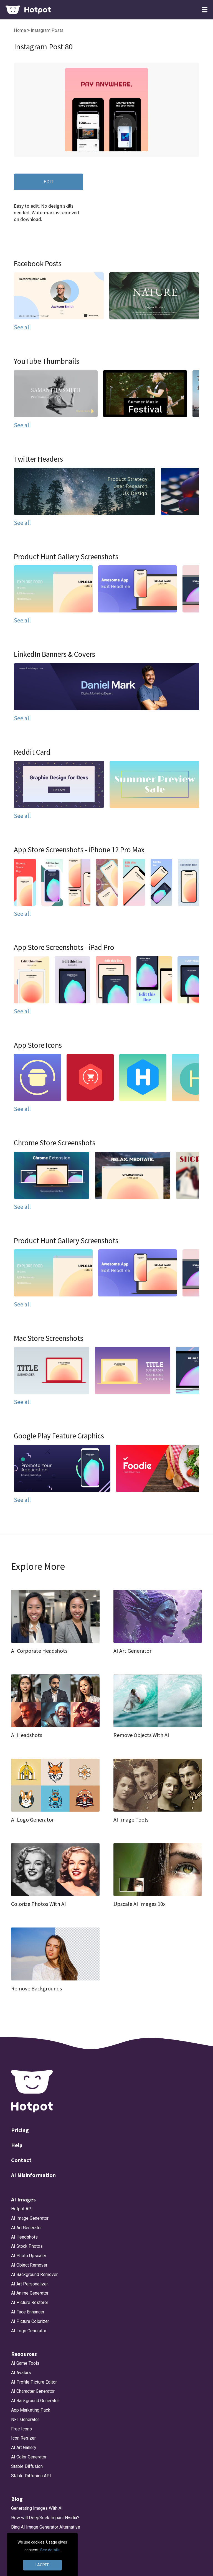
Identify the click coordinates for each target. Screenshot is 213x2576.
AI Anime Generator (30, 2293)
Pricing (20, 2130)
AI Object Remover (29, 2265)
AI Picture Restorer (29, 2302)
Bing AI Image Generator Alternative (45, 2527)
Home (20, 30)
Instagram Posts (47, 30)
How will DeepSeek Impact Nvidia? (45, 2517)
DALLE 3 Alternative (30, 2536)
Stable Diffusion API (31, 2475)
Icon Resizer (23, 2438)
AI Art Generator (26, 2227)
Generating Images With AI (37, 2508)
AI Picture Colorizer (30, 2321)
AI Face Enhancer (27, 2312)
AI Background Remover (34, 2274)
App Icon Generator (29, 2555)
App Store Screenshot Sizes (38, 2545)
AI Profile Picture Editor (34, 2382)
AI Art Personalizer (29, 2284)
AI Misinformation (33, 2174)
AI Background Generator (35, 2400)
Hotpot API (22, 2208)
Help (16, 2145)
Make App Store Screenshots (39, 2564)
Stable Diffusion (27, 2466)
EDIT (49, 181)
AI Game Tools (25, 2363)
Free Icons (21, 2429)
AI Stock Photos (27, 2246)
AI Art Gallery (23, 2447)
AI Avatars (21, 2372)
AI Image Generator (30, 2218)
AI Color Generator (29, 2457)
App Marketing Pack (30, 2410)
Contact (21, 2160)
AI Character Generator (33, 2391)
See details (50, 2550)
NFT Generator (25, 2419)
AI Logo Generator (28, 2330)
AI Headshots (24, 2237)
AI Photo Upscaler (28, 2255)
